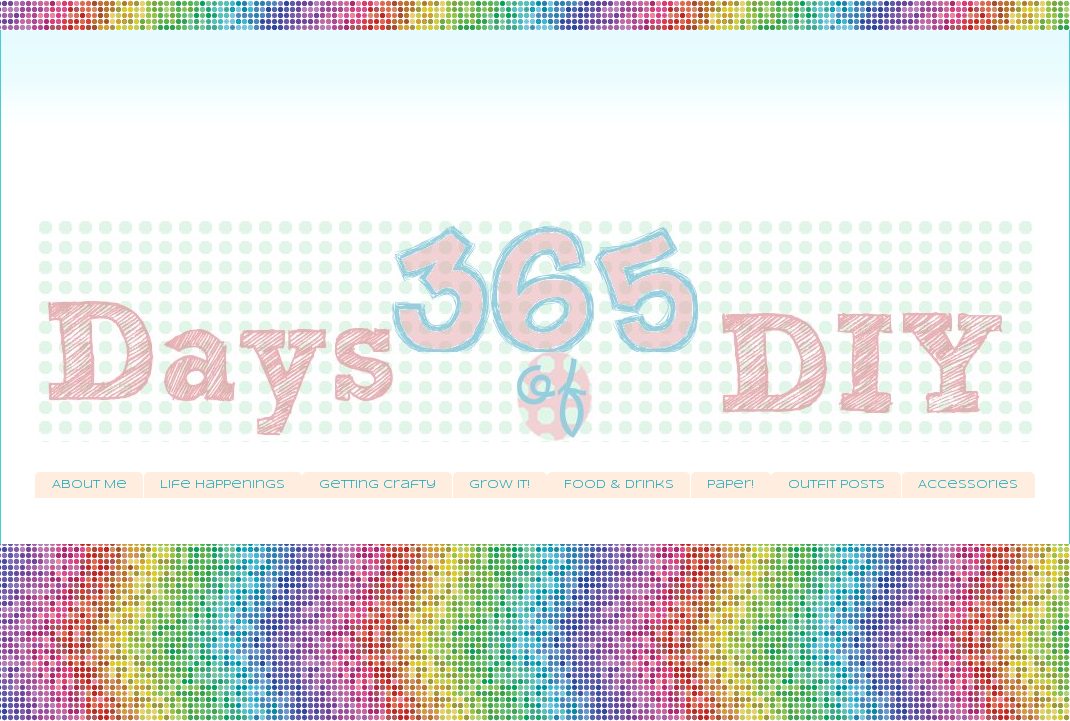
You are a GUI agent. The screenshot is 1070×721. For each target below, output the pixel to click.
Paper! (730, 485)
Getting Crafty (377, 485)
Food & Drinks (619, 485)
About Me (89, 485)
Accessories (968, 485)
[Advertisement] (535, 135)
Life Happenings (222, 485)
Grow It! (499, 485)
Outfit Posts (836, 485)
